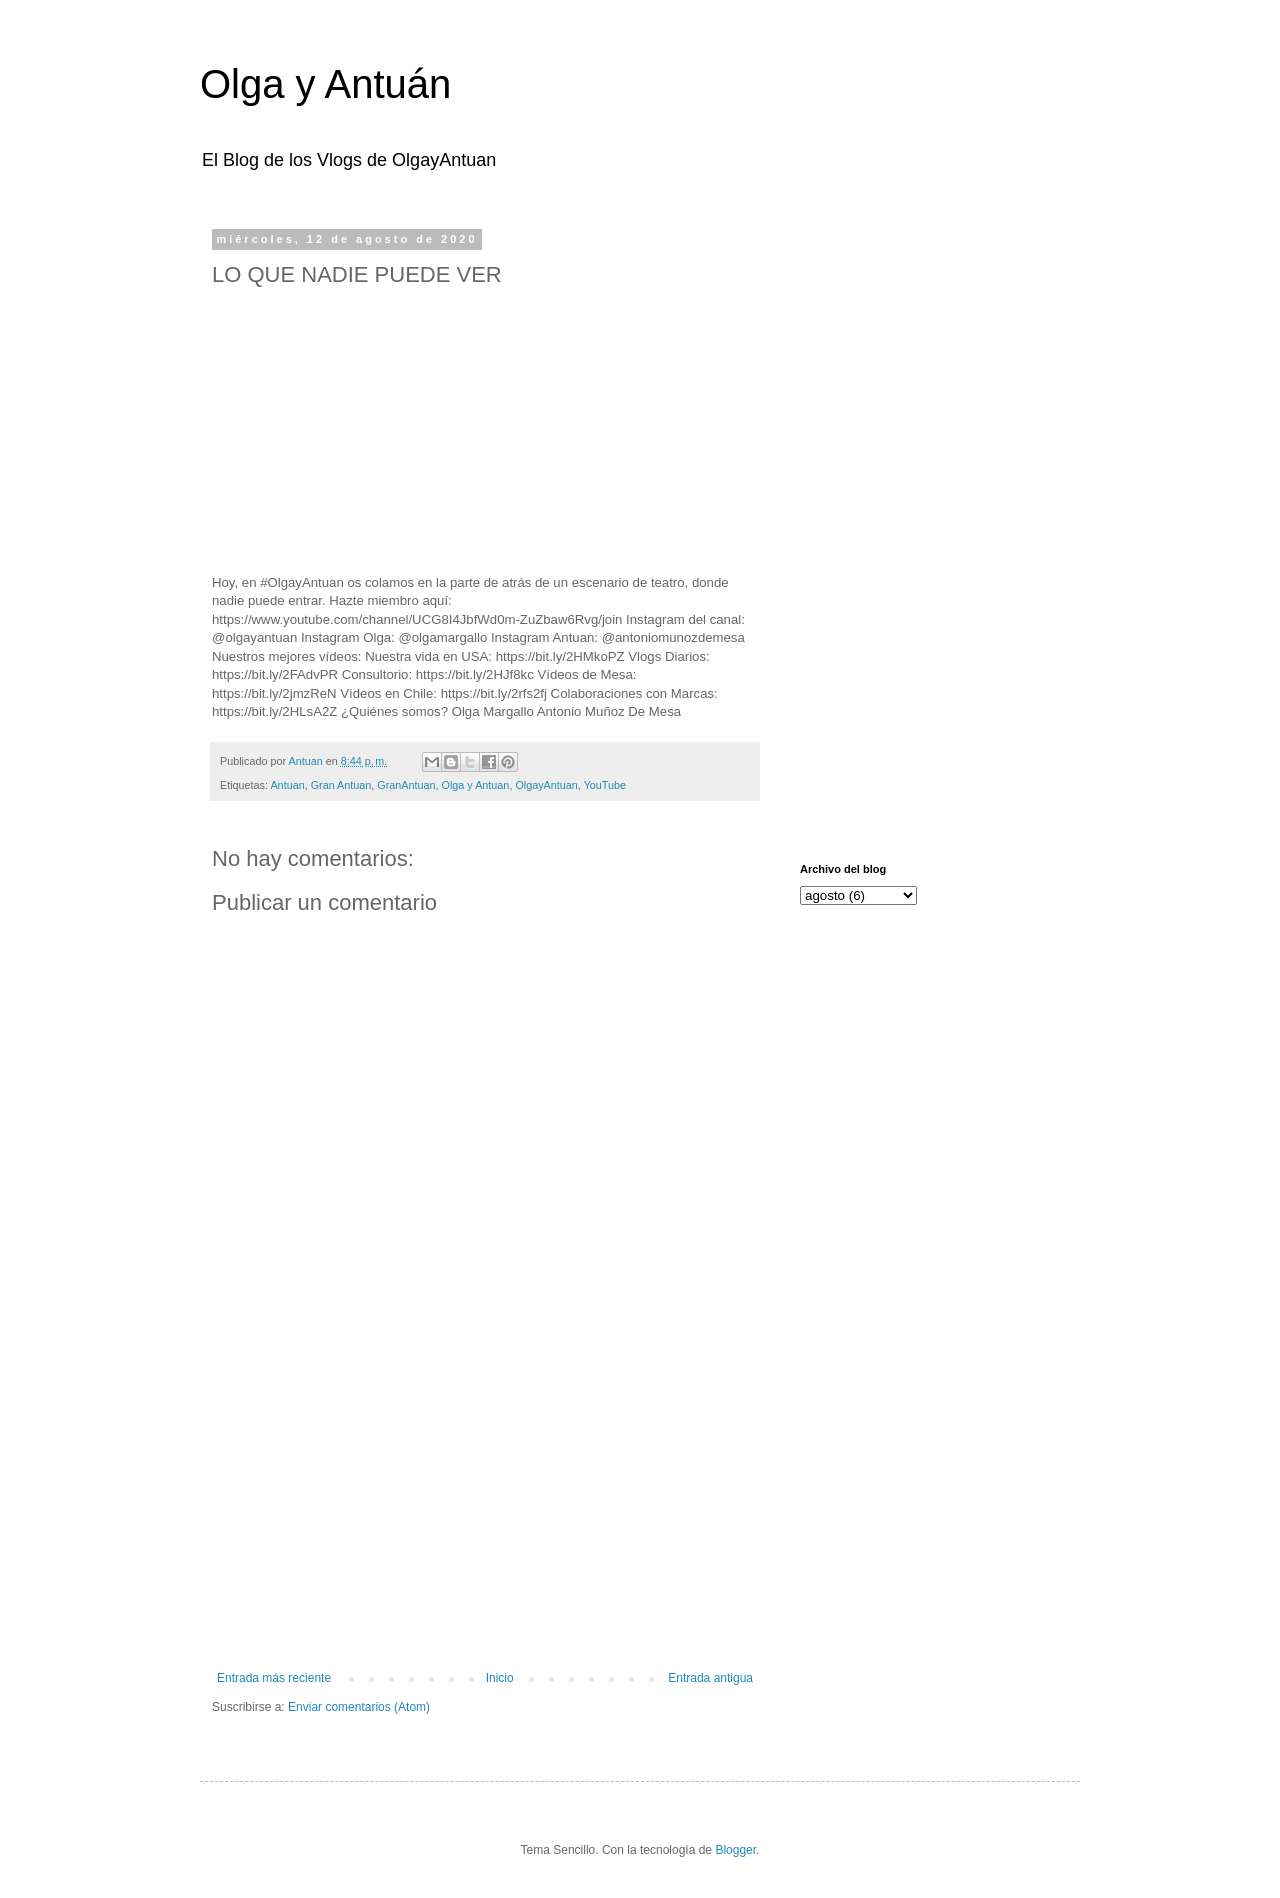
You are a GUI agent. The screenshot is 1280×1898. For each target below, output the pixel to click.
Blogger (735, 1850)
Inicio (500, 1678)
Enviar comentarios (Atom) (359, 1707)
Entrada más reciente (274, 1678)
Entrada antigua (710, 1678)
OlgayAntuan (546, 785)
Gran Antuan (341, 785)
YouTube (605, 785)
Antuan (287, 785)
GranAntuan (406, 785)
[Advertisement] (485, 1506)
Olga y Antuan (476, 785)
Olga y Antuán (325, 84)
